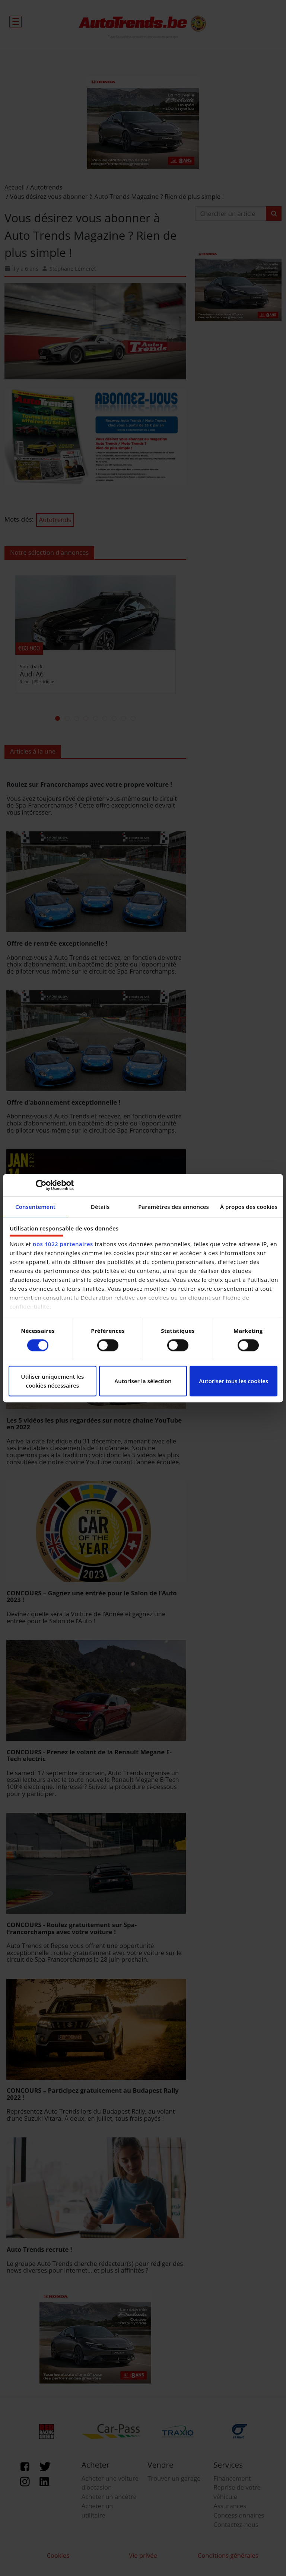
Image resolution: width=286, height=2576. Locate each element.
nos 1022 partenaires (63, 1244)
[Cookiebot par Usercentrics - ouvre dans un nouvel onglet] (41, 1185)
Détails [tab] (100, 1206)
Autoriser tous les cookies (233, 1381)
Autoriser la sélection (142, 1381)
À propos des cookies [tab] (248, 1206)
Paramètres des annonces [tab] (173, 1206)
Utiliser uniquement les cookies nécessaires (52, 1381)
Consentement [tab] (35, 1206)
